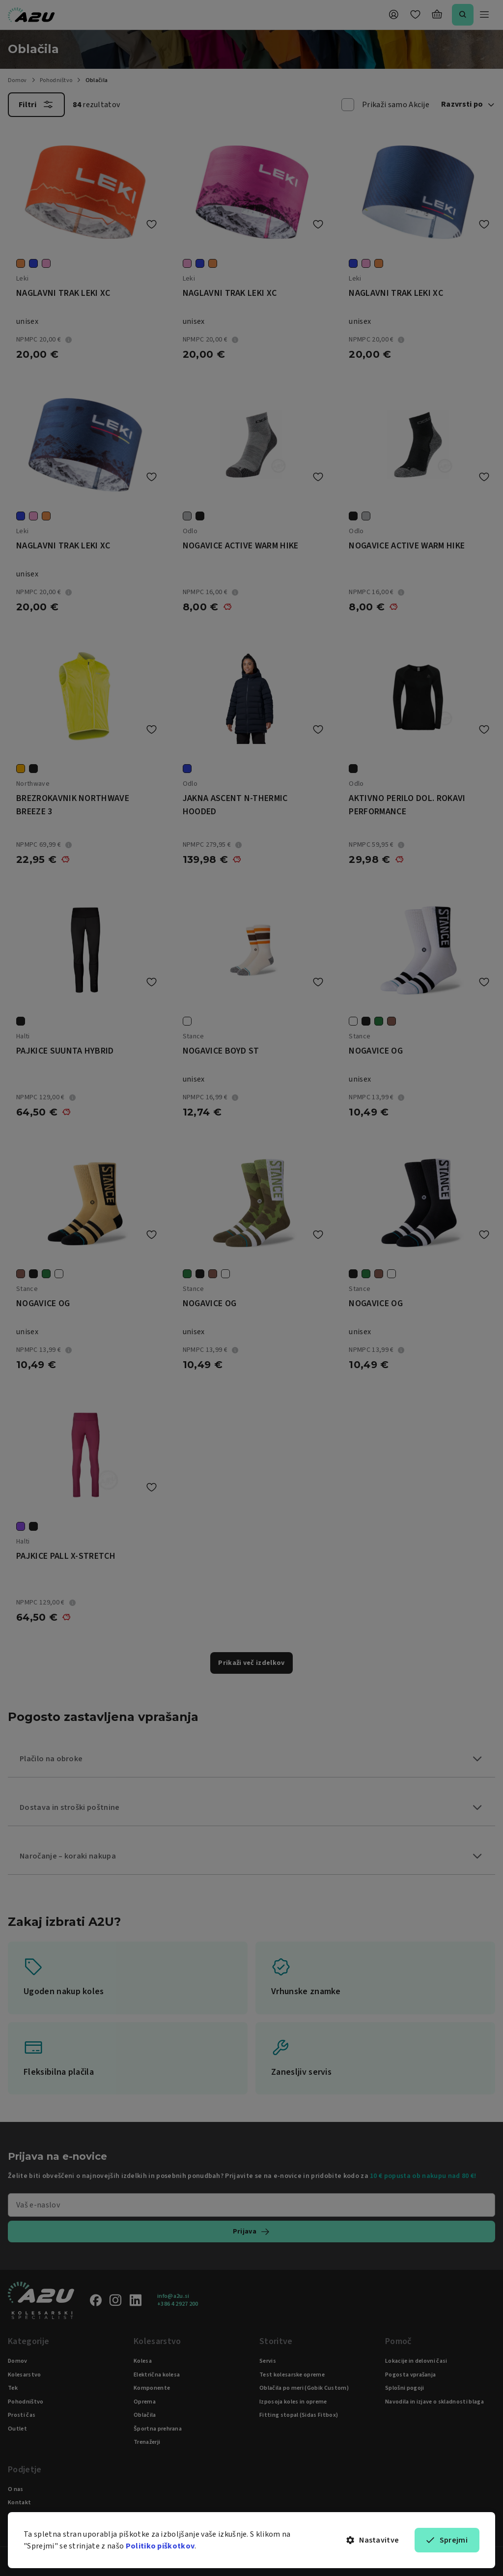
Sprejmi (447, 2540)
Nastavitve (372, 2540)
